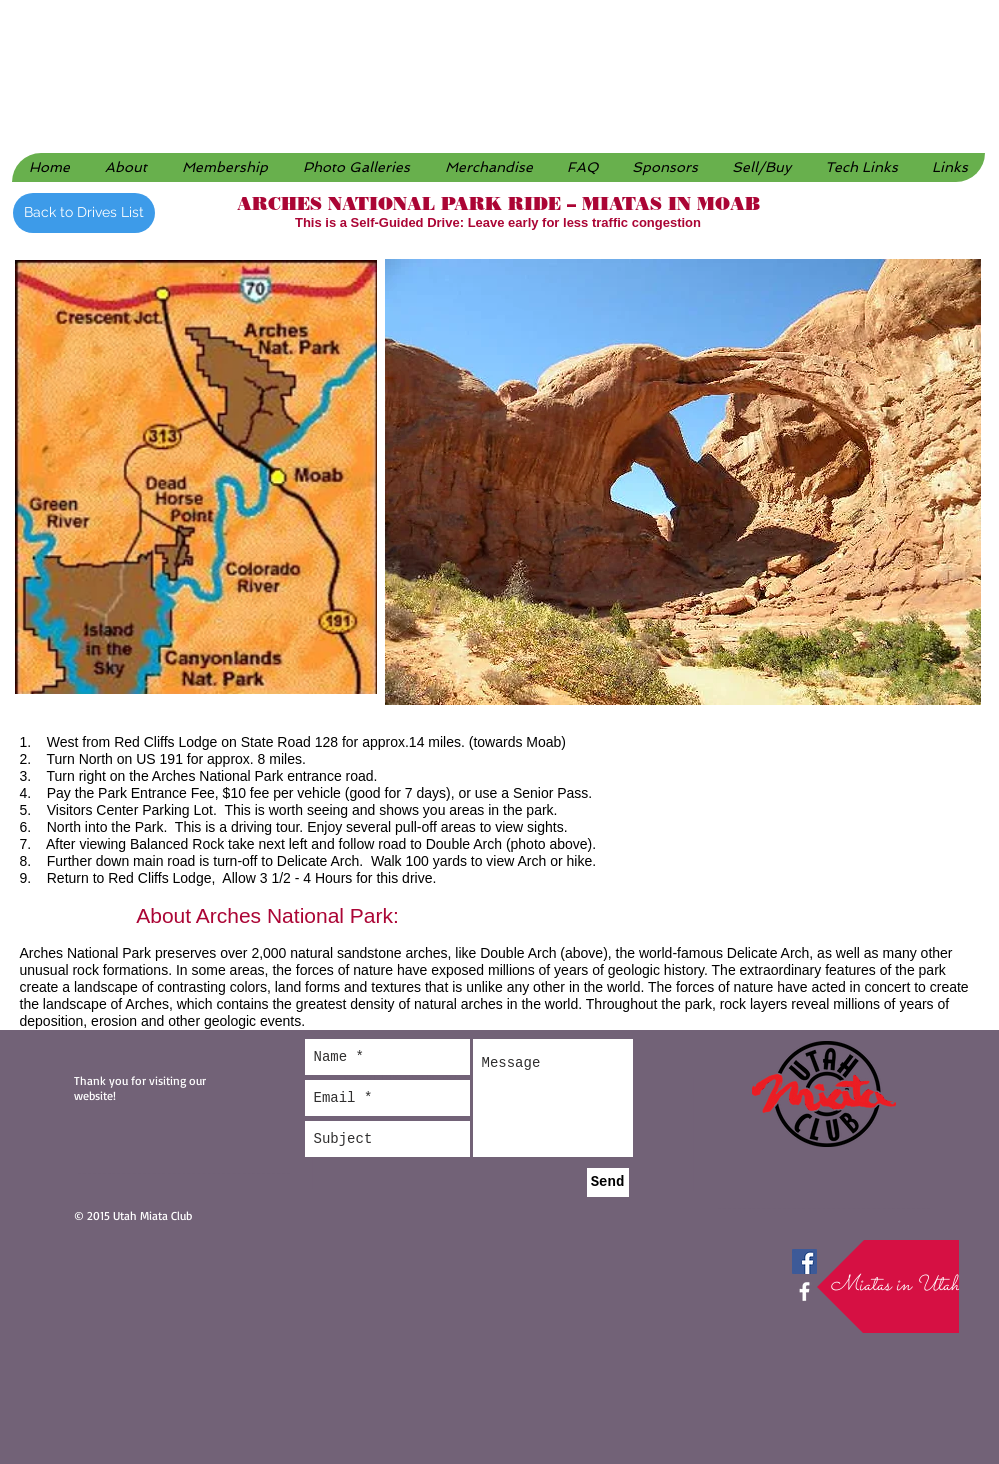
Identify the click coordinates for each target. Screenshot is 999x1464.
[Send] (608, 1182)
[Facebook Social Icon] (804, 1261)
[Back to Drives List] (84, 213)
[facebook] (804, 1291)
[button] (356, 167)
